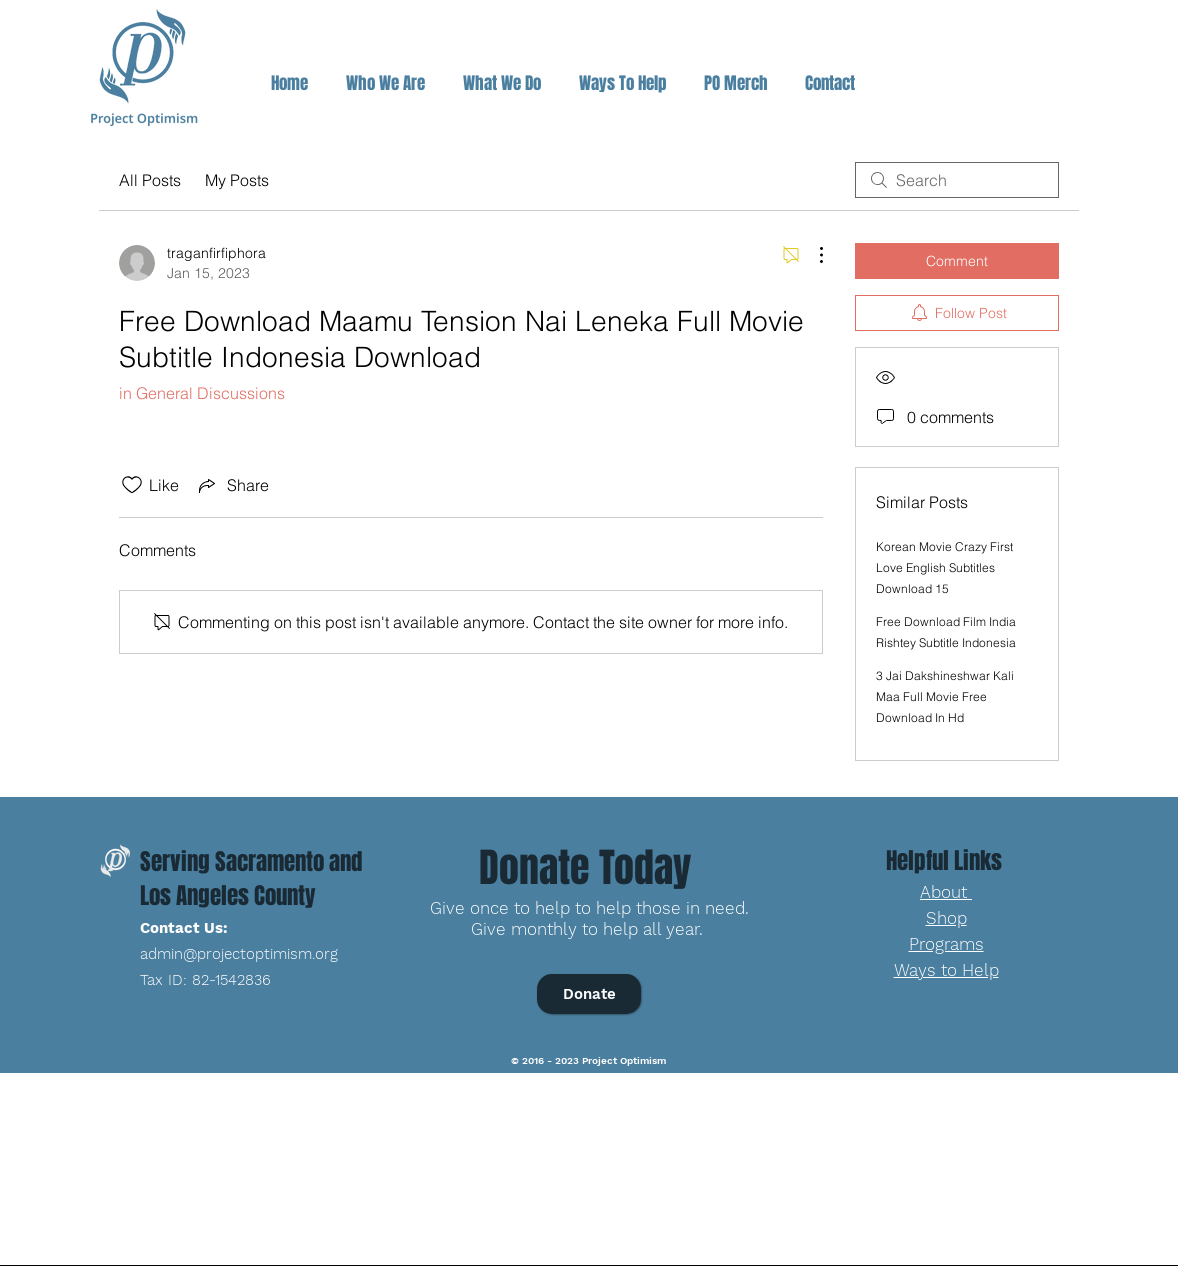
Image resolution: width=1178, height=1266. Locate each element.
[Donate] (589, 994)
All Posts (150, 180)
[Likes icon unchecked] (132, 485)
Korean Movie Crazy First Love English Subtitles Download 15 (944, 567)
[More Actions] (811, 255)
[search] (957, 180)
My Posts (237, 180)
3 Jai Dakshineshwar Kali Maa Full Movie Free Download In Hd (945, 696)
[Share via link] (232, 485)
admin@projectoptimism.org (239, 954)
